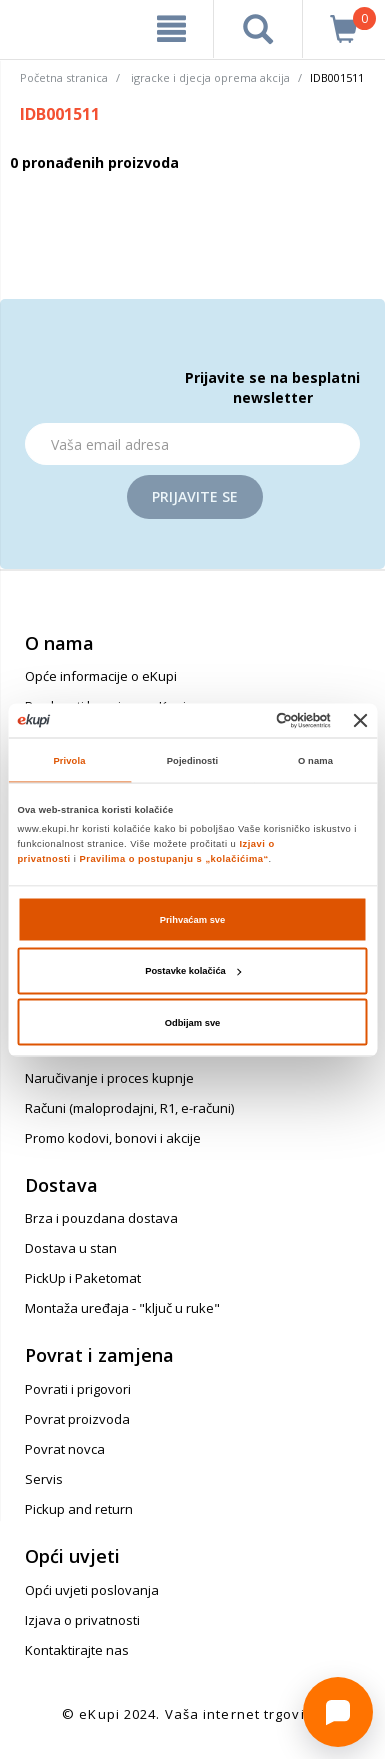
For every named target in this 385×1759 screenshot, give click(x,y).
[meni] (171, 29)
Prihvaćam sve (193, 919)
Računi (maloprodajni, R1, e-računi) (129, 1108)
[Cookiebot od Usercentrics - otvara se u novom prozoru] (247, 720)
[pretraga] (258, 29)
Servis (44, 1479)
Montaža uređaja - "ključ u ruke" (122, 1308)
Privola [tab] (70, 760)
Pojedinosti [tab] (193, 760)
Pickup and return (79, 1509)
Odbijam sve (193, 1022)
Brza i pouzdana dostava (101, 1218)
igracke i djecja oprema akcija (210, 77)
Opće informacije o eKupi (101, 676)
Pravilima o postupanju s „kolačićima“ (174, 859)
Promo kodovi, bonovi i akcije (113, 1138)
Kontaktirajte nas (77, 1650)
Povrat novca (65, 1449)
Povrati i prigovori (78, 1389)
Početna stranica (64, 77)
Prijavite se (195, 496)
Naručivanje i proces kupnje (109, 1078)
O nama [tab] (315, 760)
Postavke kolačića (193, 971)
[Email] (192, 444)
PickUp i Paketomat (83, 1278)
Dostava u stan (71, 1248)
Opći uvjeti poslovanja (92, 1590)
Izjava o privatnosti (82, 1620)
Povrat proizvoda (77, 1419)
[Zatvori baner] (361, 720)
